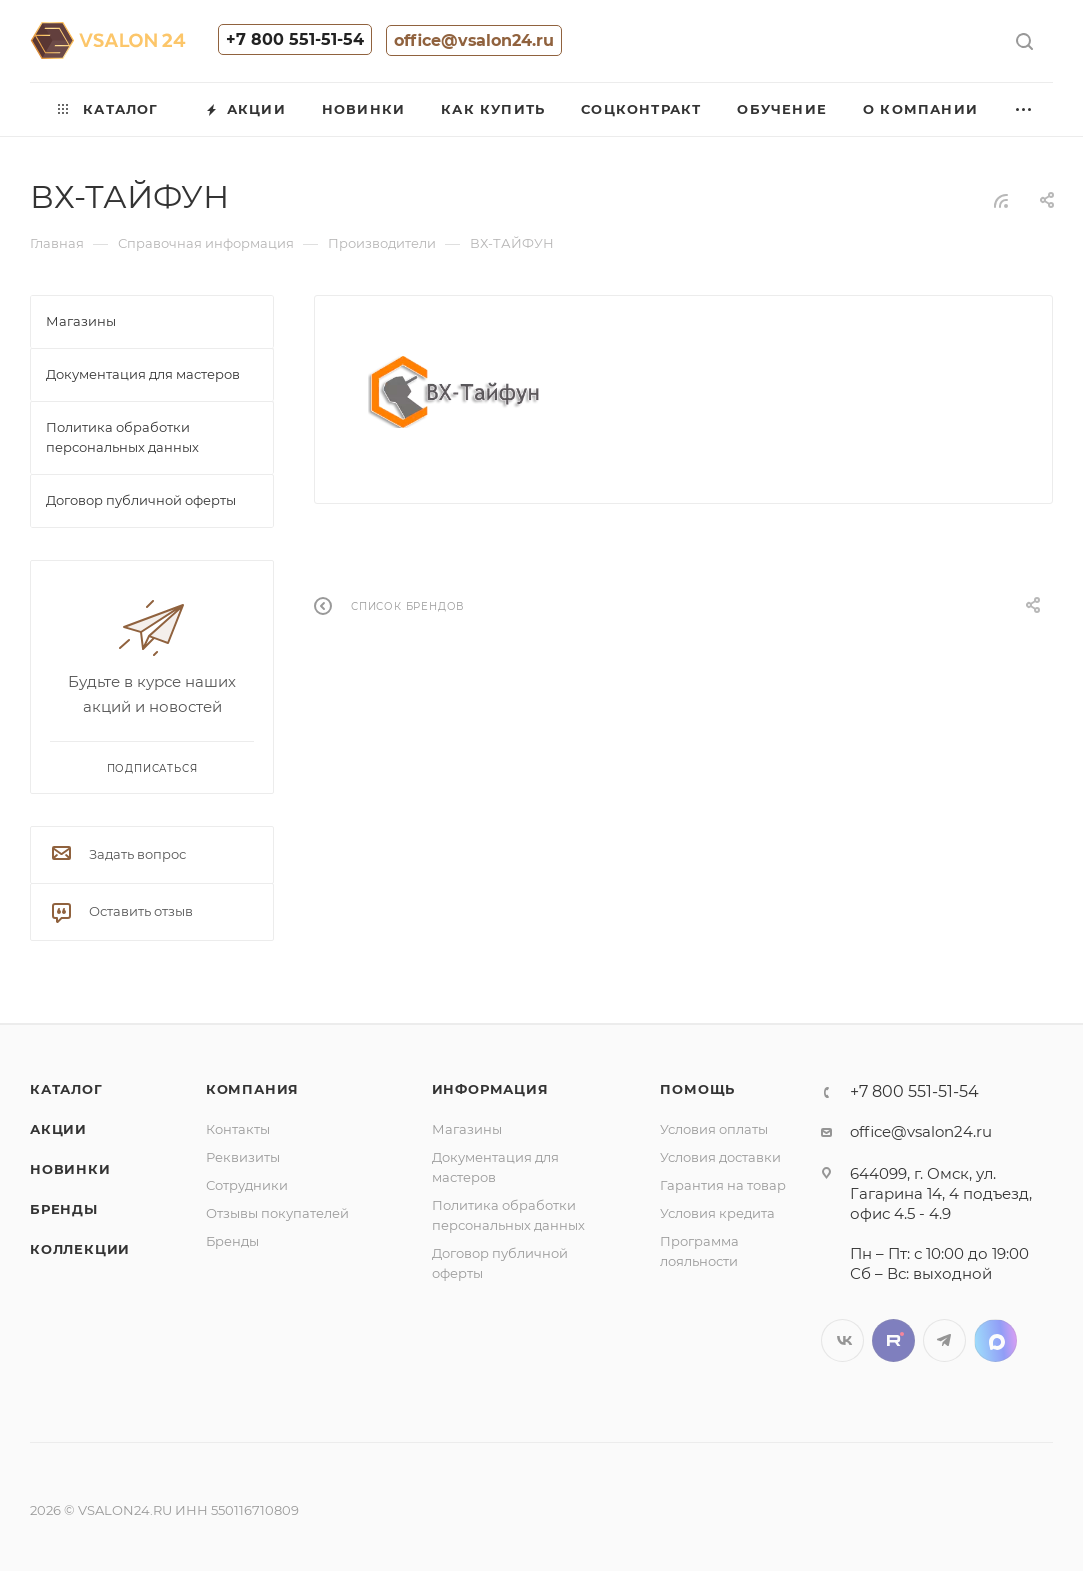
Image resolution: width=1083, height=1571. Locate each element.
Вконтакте (842, 1340)
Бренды (64, 1209)
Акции (58, 1129)
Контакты (238, 1129)
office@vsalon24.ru (474, 40)
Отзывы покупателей (277, 1213)
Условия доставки (720, 1157)
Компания (252, 1089)
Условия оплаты (714, 1129)
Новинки (70, 1169)
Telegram (944, 1340)
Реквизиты (243, 1157)
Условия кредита (717, 1213)
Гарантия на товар (723, 1185)
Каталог (66, 1089)
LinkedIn (995, 1340)
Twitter (893, 1340)
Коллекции (80, 1249)
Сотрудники (247, 1185)
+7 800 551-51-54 (295, 39)
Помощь (697, 1089)
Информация (490, 1089)
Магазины (467, 1129)
